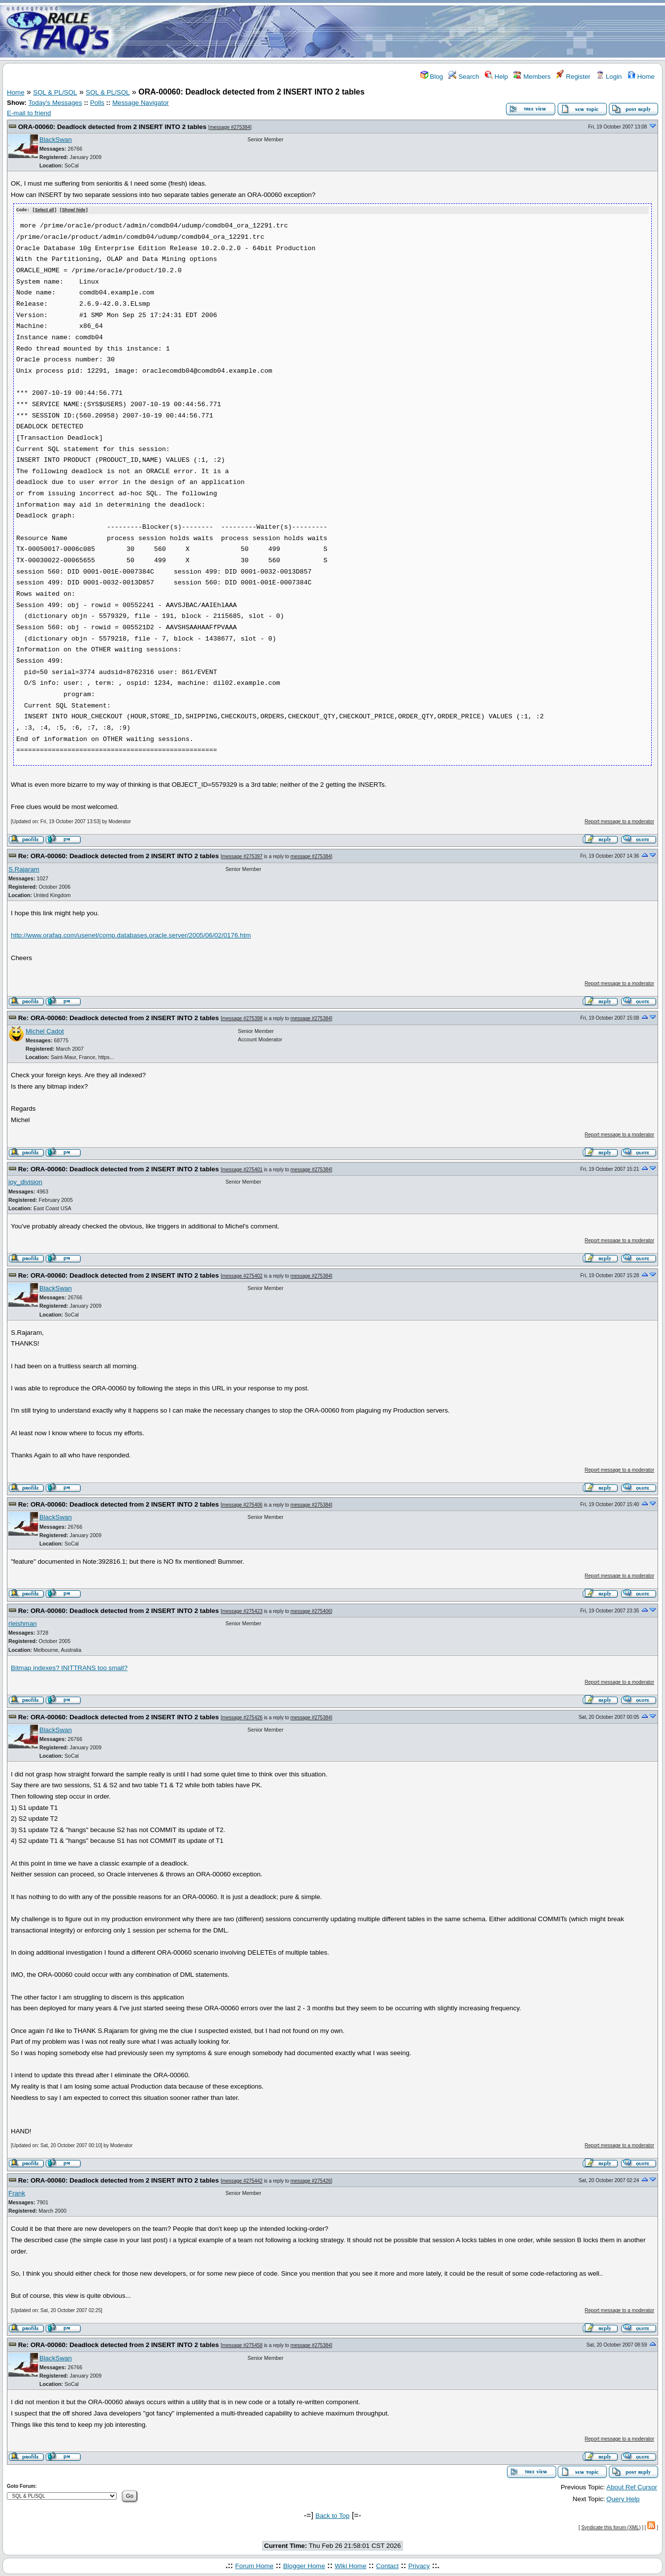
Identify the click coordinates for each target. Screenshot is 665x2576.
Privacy (419, 2565)
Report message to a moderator (619, 821)
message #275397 (242, 856)
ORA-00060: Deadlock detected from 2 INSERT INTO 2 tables (112, 126)
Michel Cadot (45, 1030)
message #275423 (242, 1610)
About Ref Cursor (631, 2486)
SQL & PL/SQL (55, 92)
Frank (16, 2192)
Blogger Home (304, 2565)
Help (496, 76)
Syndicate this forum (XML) (611, 2527)
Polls (97, 102)
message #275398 (242, 1018)
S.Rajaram (23, 868)
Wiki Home (350, 2565)
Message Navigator (140, 102)
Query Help (622, 2498)
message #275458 (242, 2345)
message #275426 (242, 1717)
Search (463, 76)
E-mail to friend (29, 113)
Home (641, 76)
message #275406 (242, 1504)
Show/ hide (74, 210)
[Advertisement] (391, 31)
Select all (44, 210)
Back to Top (332, 2515)
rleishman (22, 1623)
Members (531, 76)
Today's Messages (55, 102)
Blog (431, 76)
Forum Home (254, 2565)
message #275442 (242, 2180)
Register (573, 76)
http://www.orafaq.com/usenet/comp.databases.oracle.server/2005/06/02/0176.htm (131, 934)
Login (609, 76)
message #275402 (242, 1275)
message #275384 (230, 127)
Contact (387, 2565)
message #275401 (242, 1169)
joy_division (25, 1181)
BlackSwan (55, 139)
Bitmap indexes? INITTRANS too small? (69, 1667)
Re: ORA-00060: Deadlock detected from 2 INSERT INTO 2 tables (118, 855)
